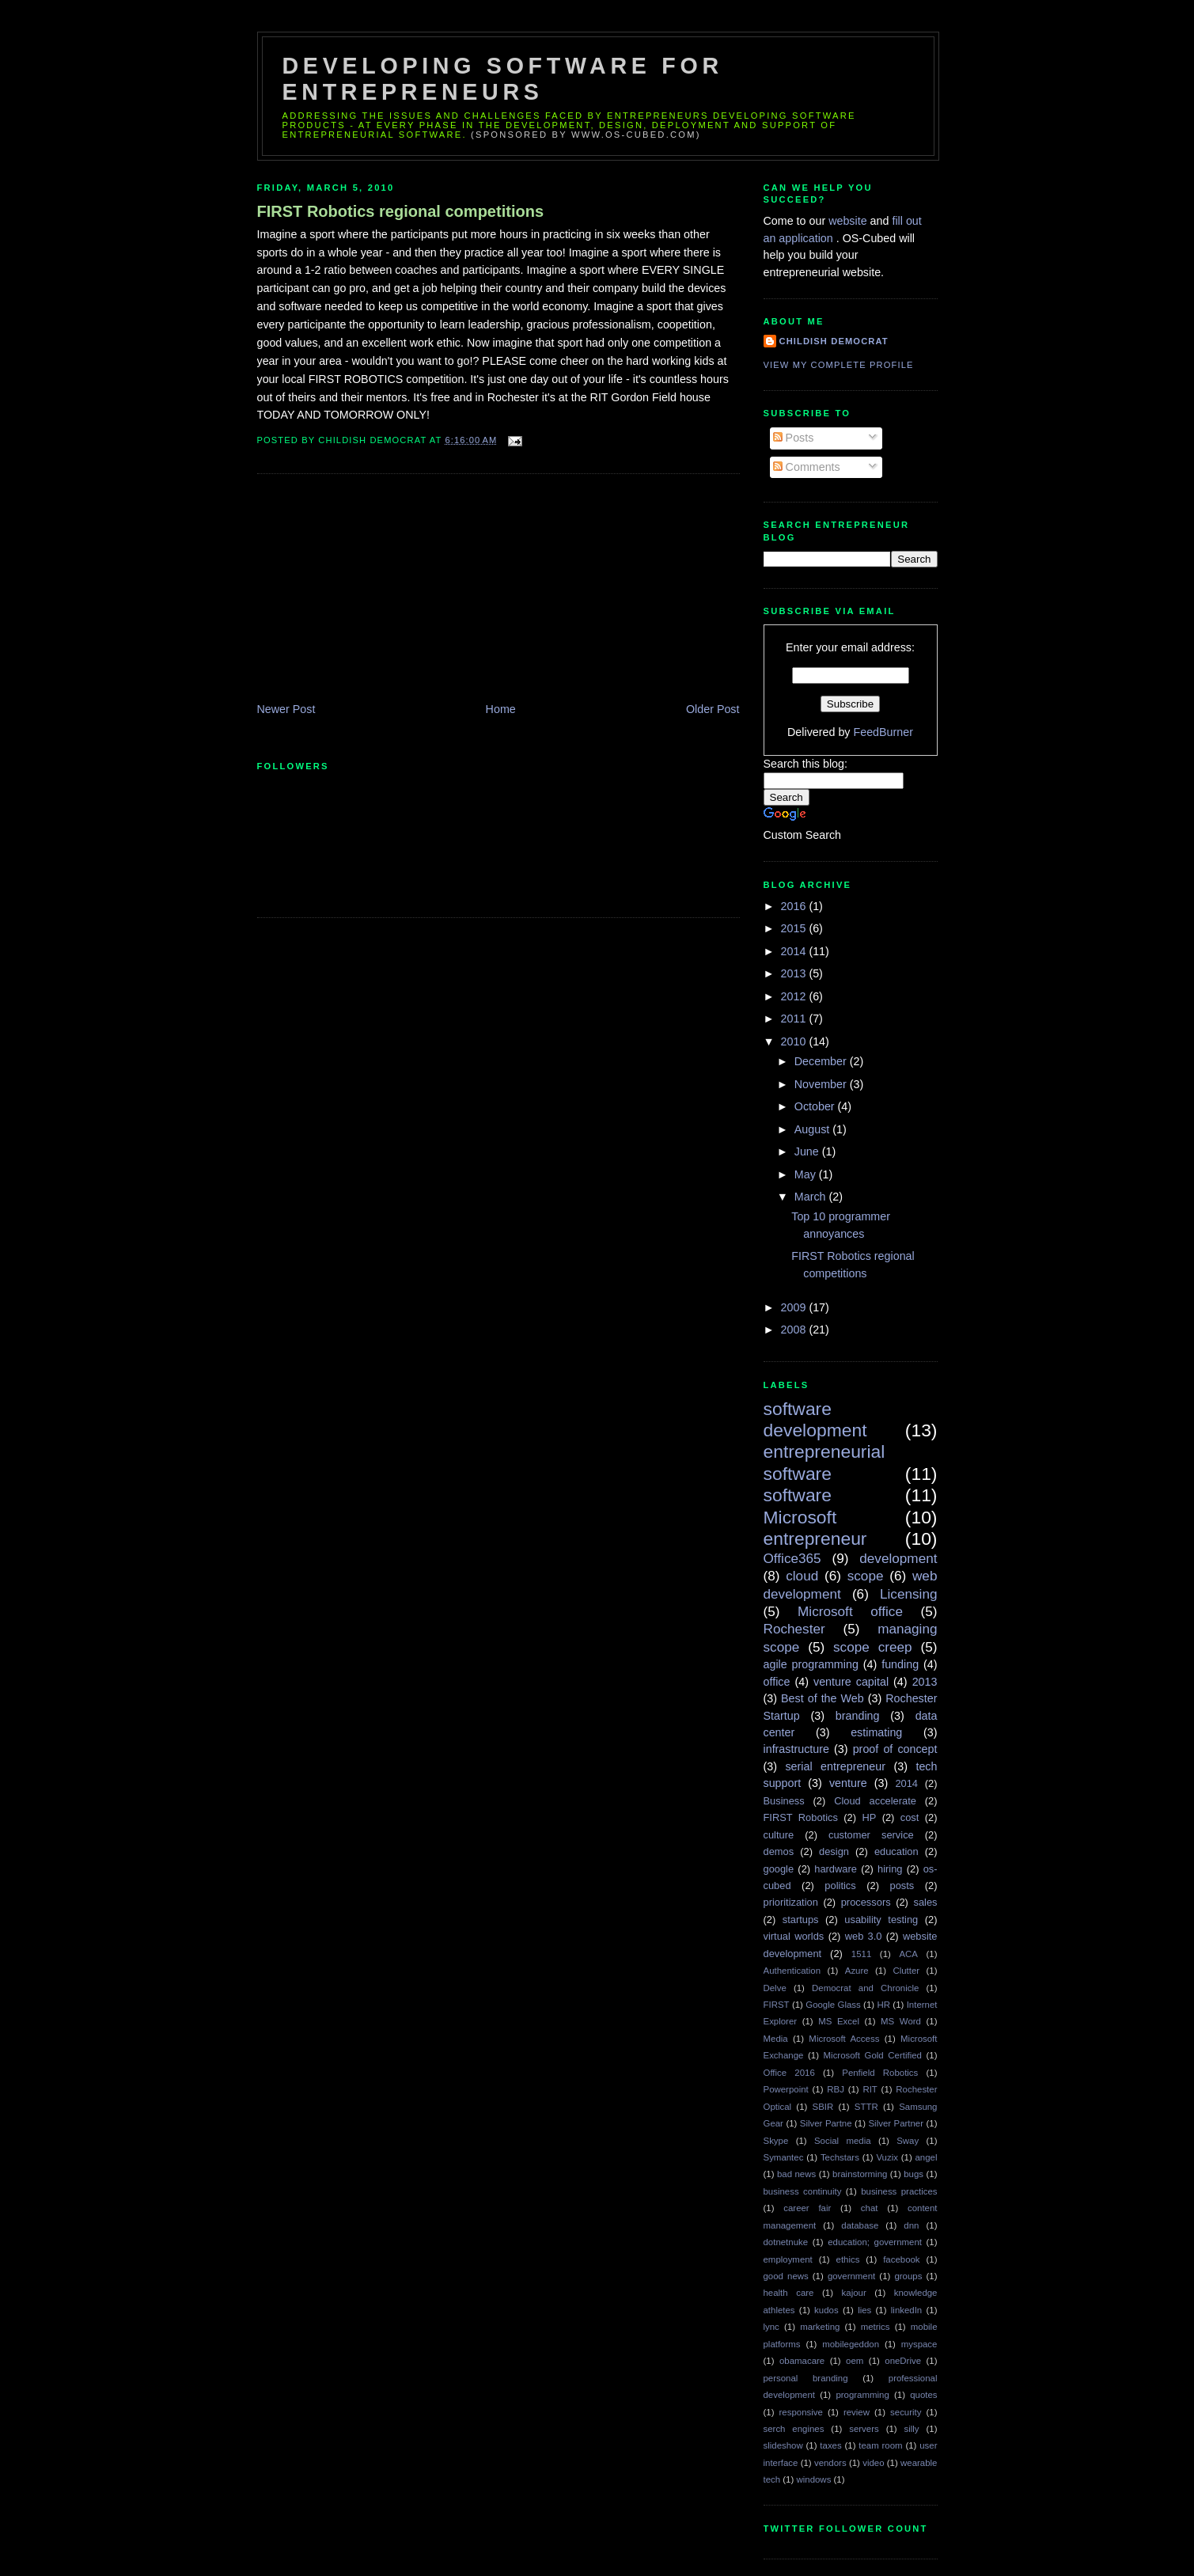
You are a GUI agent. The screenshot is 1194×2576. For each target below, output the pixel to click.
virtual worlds (794, 1936)
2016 (795, 906)
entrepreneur (815, 1538)
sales (925, 1902)
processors (866, 1902)
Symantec (784, 2157)
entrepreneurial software (824, 1462)
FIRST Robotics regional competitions (400, 211)
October (816, 1106)
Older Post (713, 709)
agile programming (811, 1664)
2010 (795, 1041)
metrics (875, 2326)
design (834, 1851)
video (873, 2463)
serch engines (794, 2429)
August (813, 1129)
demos (779, 1851)
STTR (866, 2106)
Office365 (792, 1558)
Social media (842, 2140)
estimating (876, 1732)
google (779, 1869)
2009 (795, 1307)
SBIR (823, 2106)
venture (848, 1783)
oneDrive (903, 2360)
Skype (776, 2140)
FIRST (777, 2004)
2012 (795, 996)
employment (788, 2259)
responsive (801, 2412)
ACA (908, 1954)
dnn (911, 2225)
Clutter (906, 1970)
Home (501, 709)
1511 (861, 1954)
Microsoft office (850, 1611)
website (849, 220)
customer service (871, 1835)
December (822, 1061)
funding (900, 1664)
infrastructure (796, 1749)
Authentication (792, 1970)
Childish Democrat (834, 341)
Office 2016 (789, 2072)
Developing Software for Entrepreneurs (502, 78)
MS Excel (838, 2021)
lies (864, 2310)
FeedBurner (883, 732)
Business (784, 1801)
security (905, 2412)
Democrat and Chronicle (865, 1988)
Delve (775, 1988)
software (798, 1495)
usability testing (881, 1919)
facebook (901, 2259)
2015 (795, 928)
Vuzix (887, 2157)
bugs (913, 2174)
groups (908, 2276)
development (898, 1558)
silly (911, 2429)
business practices (899, 2191)
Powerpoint (786, 2089)
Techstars (840, 2157)
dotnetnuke (786, 2242)
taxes (830, 2445)
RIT (869, 2089)
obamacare (801, 2360)
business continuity (803, 2191)
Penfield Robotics (880, 2072)
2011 (795, 1018)
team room (880, 2445)
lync (771, 2326)
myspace (919, 2344)
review (856, 2412)
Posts (793, 437)
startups (801, 1919)
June (808, 1151)
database (859, 2225)
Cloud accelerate (875, 1801)
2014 (795, 951)
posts (901, 1885)
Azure (857, 1970)
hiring (889, 1869)
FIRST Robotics (801, 1817)
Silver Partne (826, 2123)
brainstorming (859, 2174)
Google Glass (832, 2004)
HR (883, 2004)
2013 (795, 973)
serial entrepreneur (835, 1766)
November (822, 1084)
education (896, 1851)
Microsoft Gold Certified (873, 2055)
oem (854, 2360)
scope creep (872, 1647)
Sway (907, 2140)
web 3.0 (863, 1936)
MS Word (901, 2021)
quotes (923, 2395)
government (851, 2276)
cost (909, 1817)
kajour (854, 2292)
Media (776, 2038)
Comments (806, 467)
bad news (796, 2174)
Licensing (909, 1594)
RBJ (835, 2089)
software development (815, 1419)
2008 (795, 1329)
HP (869, 1817)
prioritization (791, 1902)
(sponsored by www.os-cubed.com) (586, 134)
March (811, 1196)
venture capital (851, 1681)
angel (926, 2157)
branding (858, 1715)
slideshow (783, 2445)
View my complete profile (839, 365)
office (777, 1681)
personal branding (806, 2378)
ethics (848, 2259)
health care (789, 2292)
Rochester (794, 1629)
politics (839, 1885)
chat (869, 2208)
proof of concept (895, 1749)
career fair (807, 2208)
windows (813, 2479)
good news (786, 2276)
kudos (826, 2310)
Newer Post (286, 709)
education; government (875, 2242)
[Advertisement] (376, 590)
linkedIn (906, 2310)
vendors (830, 2463)
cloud (802, 1576)
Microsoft (800, 1517)
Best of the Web (822, 1698)
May (806, 1174)
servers (864, 2429)
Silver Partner (895, 2123)
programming (862, 2395)
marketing (820, 2326)
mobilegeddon (850, 2344)
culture (779, 1835)
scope (865, 1576)
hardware (835, 1869)
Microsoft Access (844, 2038)
